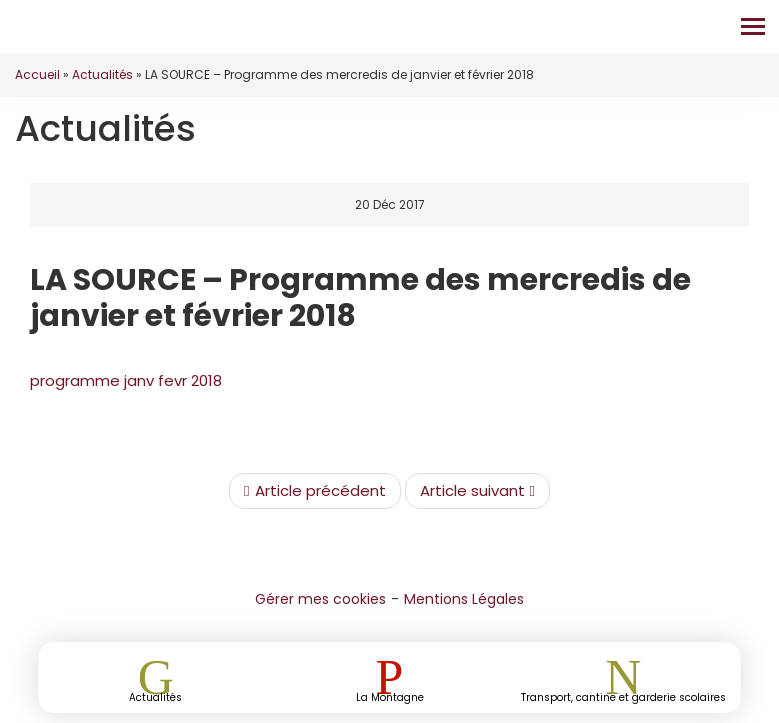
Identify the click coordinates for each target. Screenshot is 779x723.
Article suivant (477, 491)
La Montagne (390, 696)
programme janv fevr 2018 (126, 380)
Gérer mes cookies (320, 599)
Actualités (102, 74)
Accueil (37, 74)
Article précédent (314, 491)
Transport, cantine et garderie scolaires (623, 696)
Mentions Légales (464, 599)
